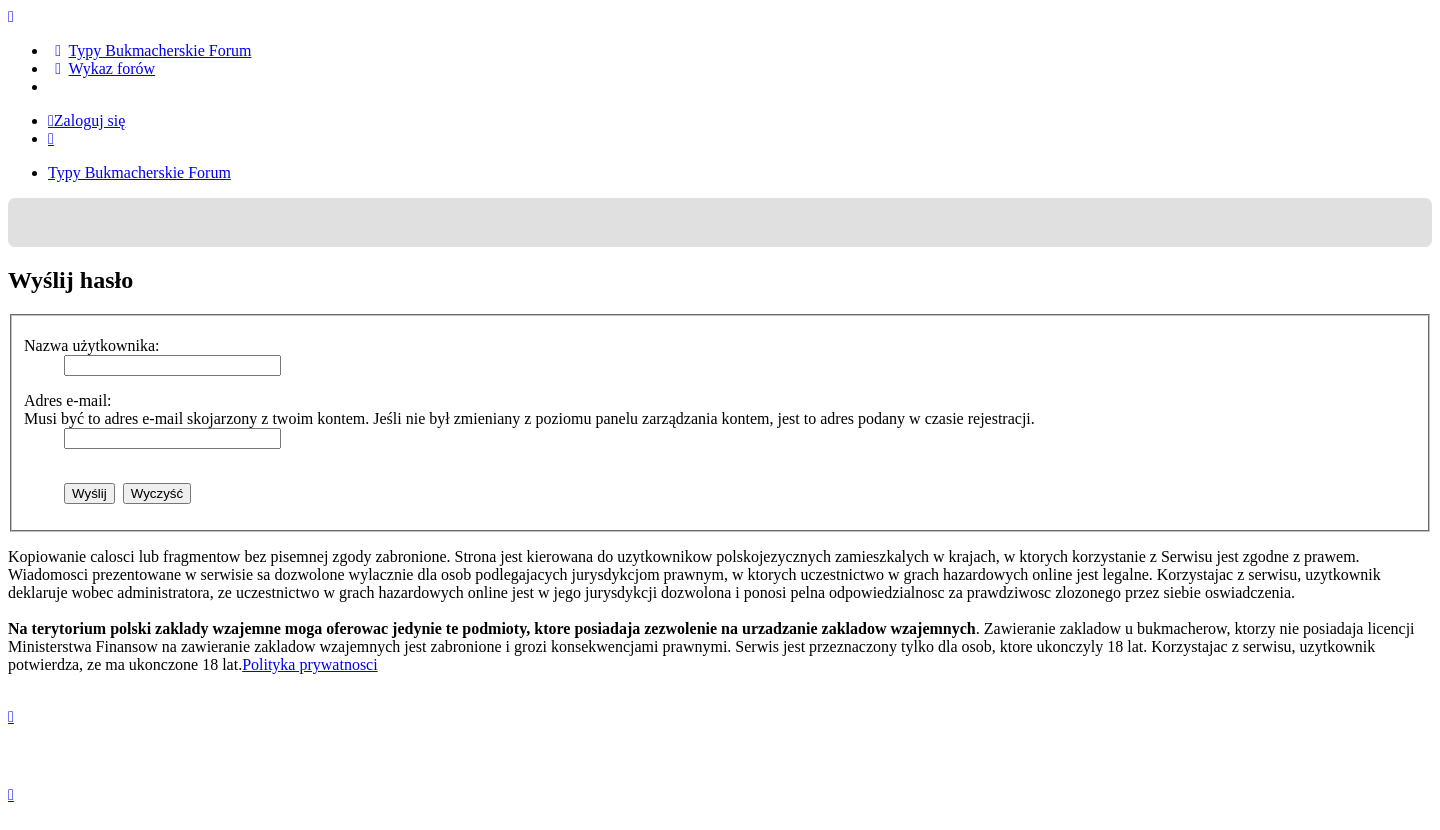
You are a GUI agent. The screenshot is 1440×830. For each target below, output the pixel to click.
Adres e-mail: (68, 400)
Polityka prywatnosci (310, 664)
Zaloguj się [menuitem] (86, 120)
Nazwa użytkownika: (92, 345)
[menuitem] (149, 50)
